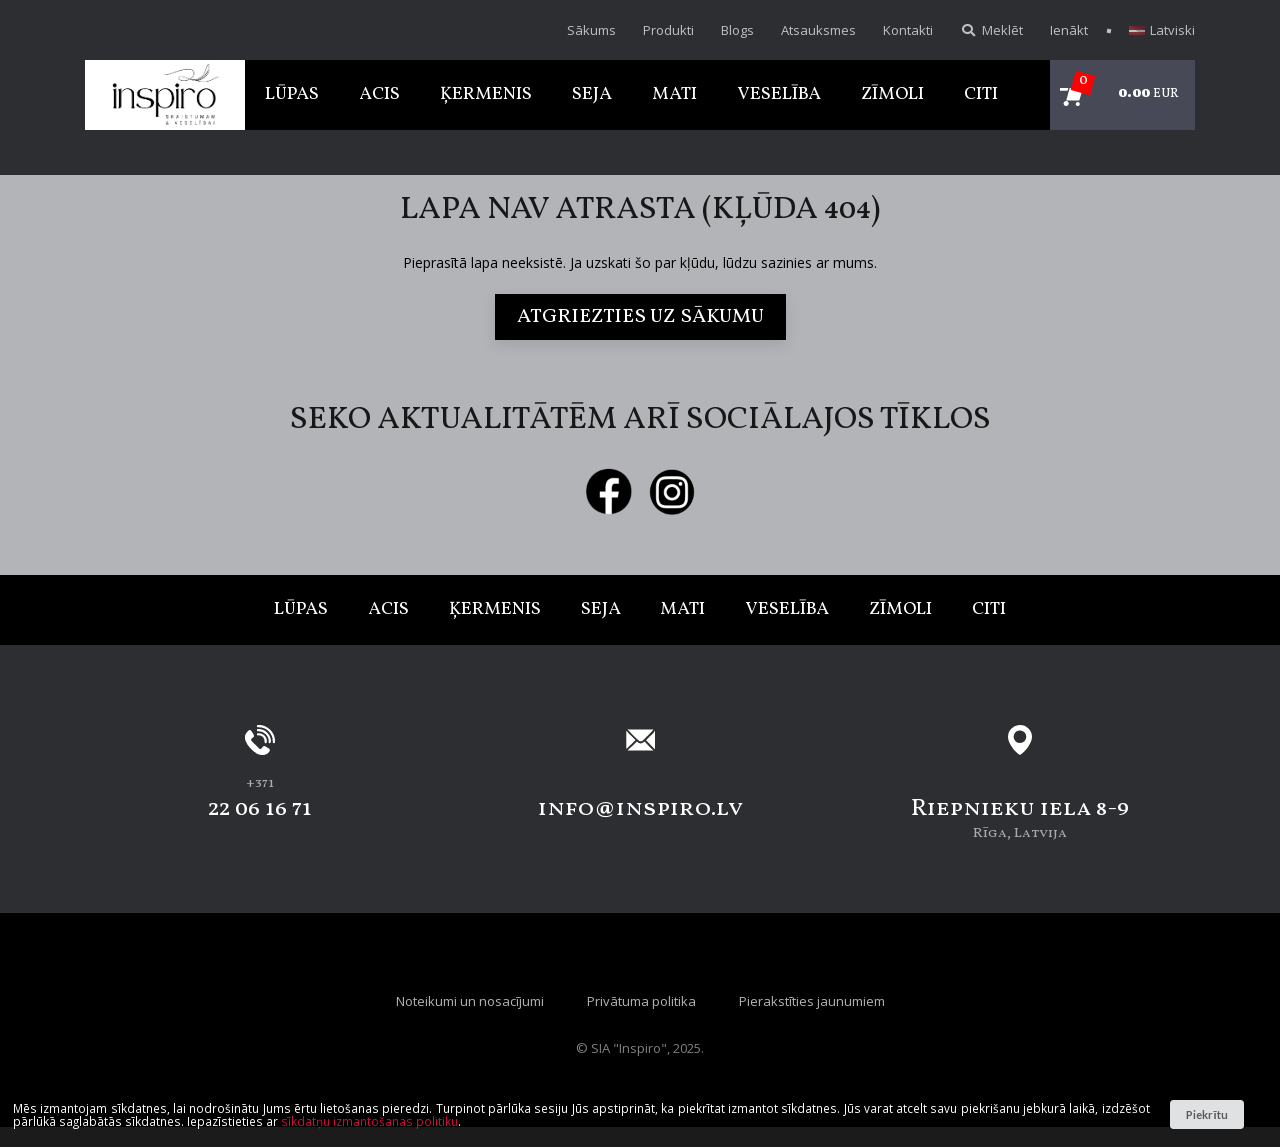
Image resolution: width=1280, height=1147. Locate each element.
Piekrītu (1206, 1114)
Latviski (1162, 30)
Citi (981, 94)
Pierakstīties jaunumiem (812, 1001)
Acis (379, 94)
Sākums (591, 30)
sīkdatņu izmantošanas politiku (369, 1121)
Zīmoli (892, 94)
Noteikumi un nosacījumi (470, 1001)
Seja (592, 94)
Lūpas (292, 94)
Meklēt (991, 30)
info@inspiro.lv (640, 809)
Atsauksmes (818, 30)
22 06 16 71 (260, 809)
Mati (674, 94)
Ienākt (1069, 30)
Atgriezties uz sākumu (640, 317)
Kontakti (908, 30)
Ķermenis (486, 94)
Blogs (737, 30)
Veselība (779, 94)
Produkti (668, 30)
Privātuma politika (641, 1001)
